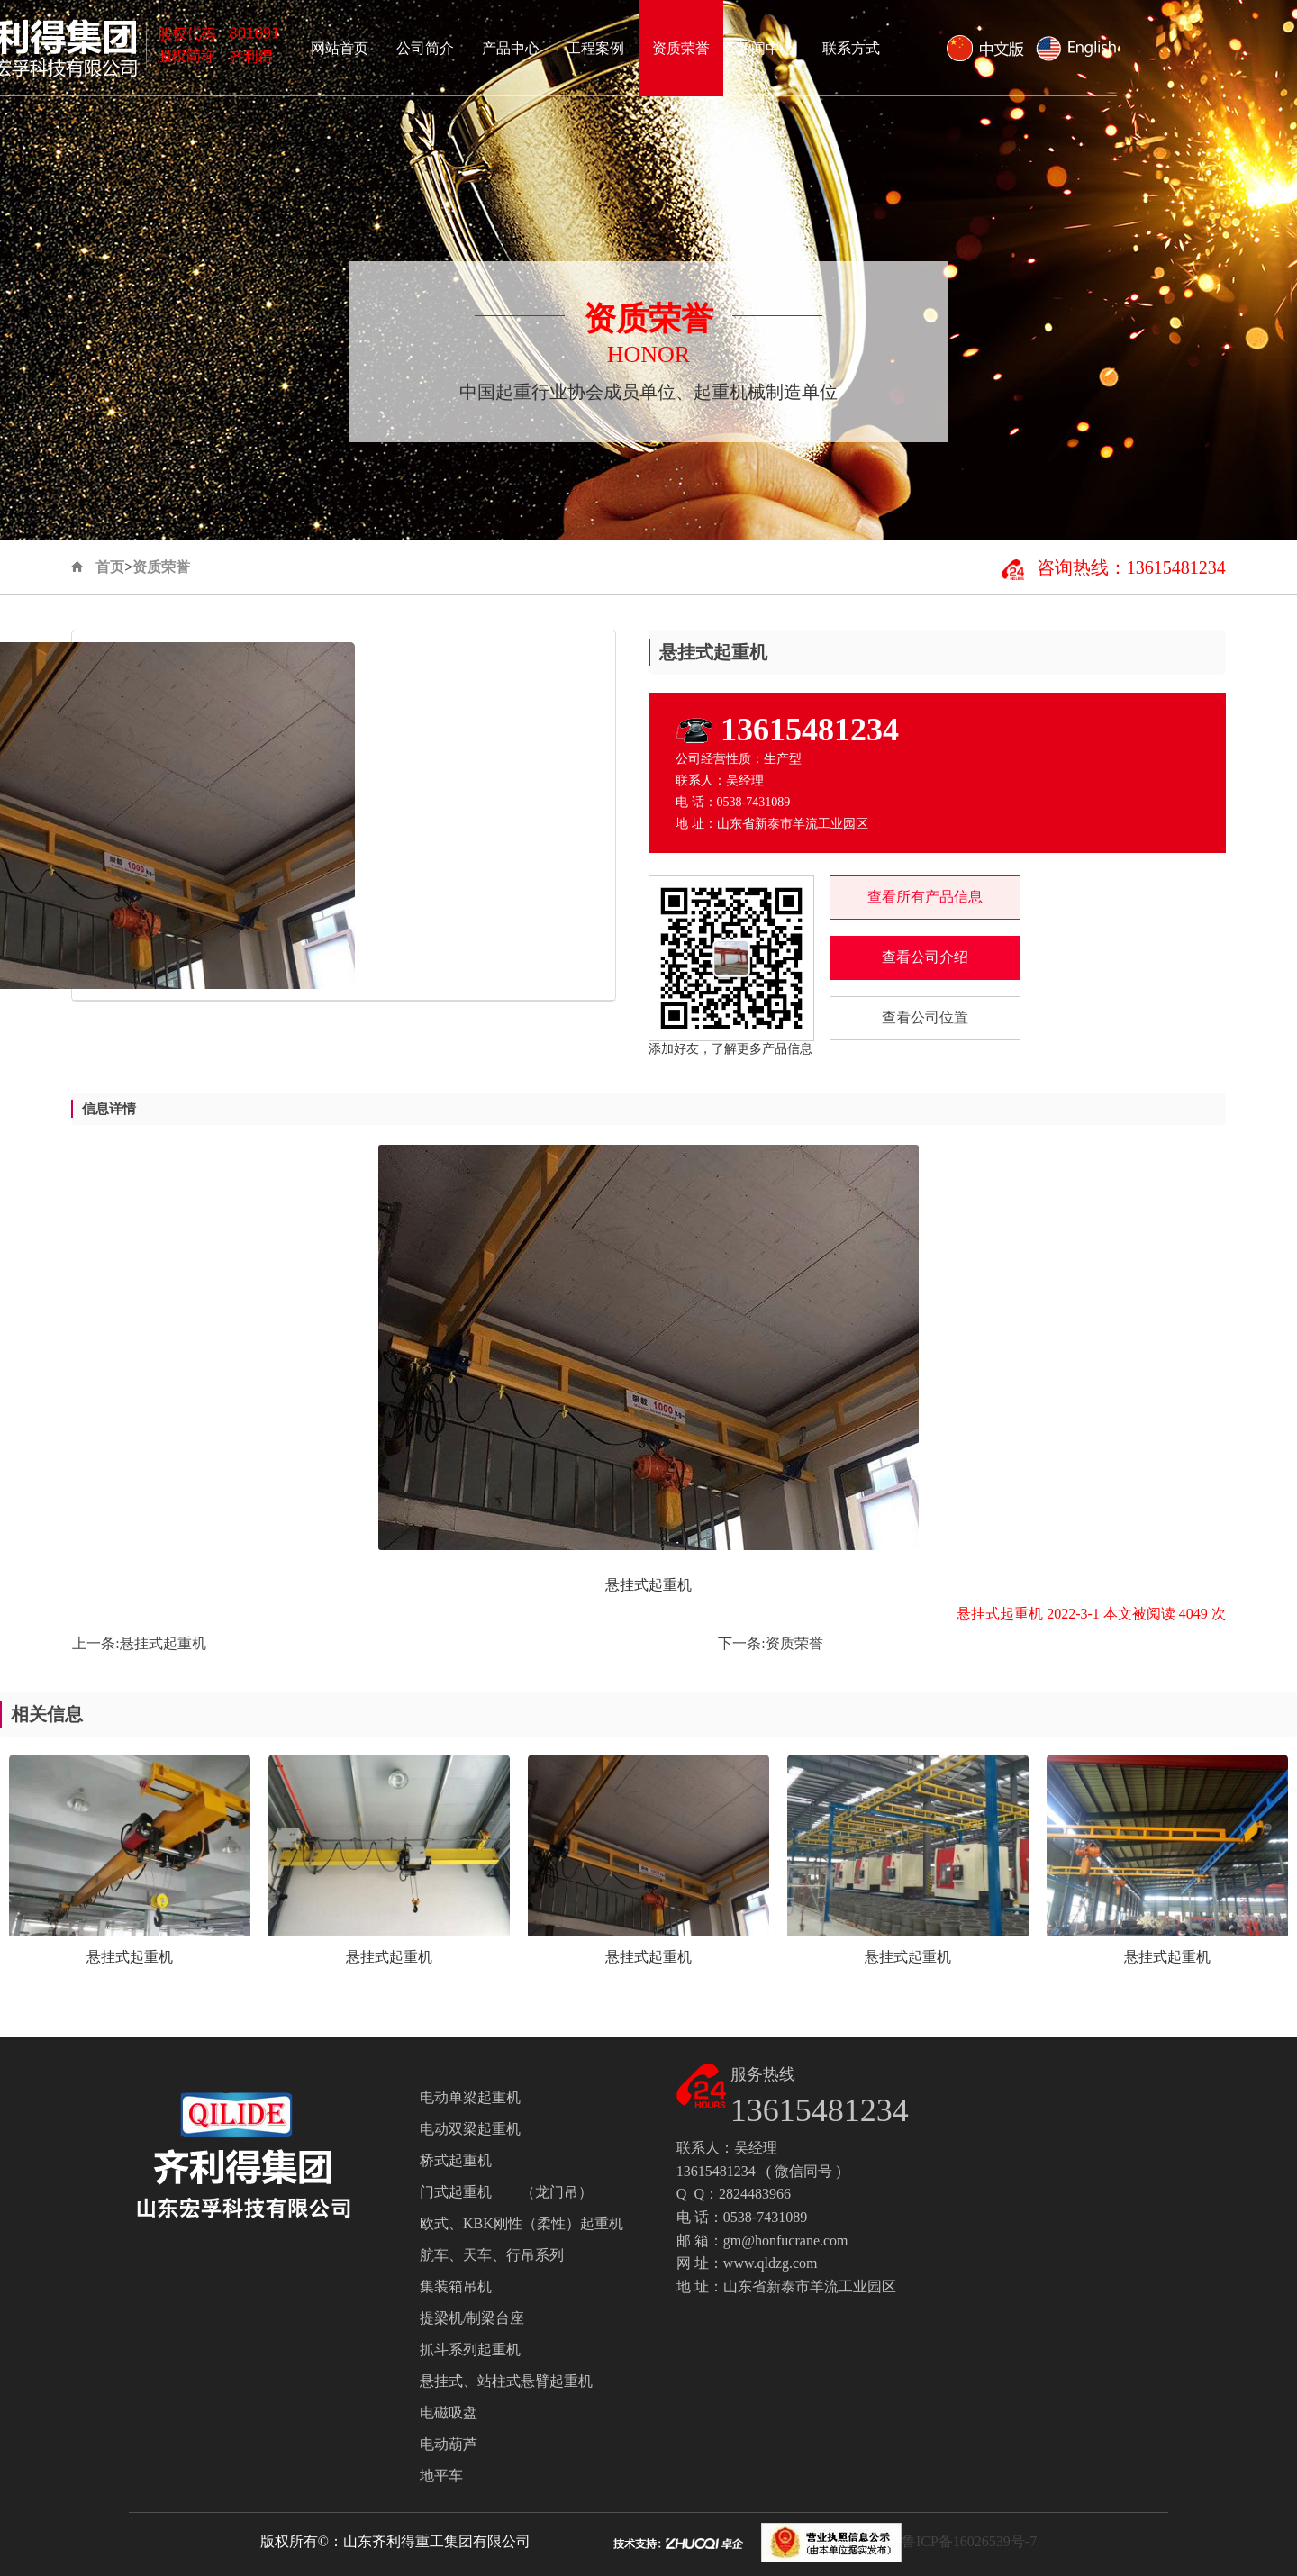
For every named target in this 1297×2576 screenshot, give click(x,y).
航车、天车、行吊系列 (492, 2255)
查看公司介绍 (925, 957)
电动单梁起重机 (470, 2097)
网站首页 (520, 48)
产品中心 (691, 48)
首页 (109, 567)
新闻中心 (946, 48)
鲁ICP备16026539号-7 (969, 2541)
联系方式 (1031, 48)
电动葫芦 (448, 2444)
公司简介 (605, 48)
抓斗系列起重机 (470, 2349)
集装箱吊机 (456, 2286)
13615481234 (810, 730)
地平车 (441, 2475)
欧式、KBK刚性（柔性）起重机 (521, 2223)
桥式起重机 (456, 2160)
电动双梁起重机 (470, 2128)
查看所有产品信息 (925, 896)
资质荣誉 (861, 48)
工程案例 (775, 48)
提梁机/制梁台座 (472, 2318)
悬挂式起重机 (163, 1643)
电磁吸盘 (448, 2412)
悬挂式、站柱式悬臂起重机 (506, 2381)
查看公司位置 (925, 1017)
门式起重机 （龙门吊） (506, 2192)
